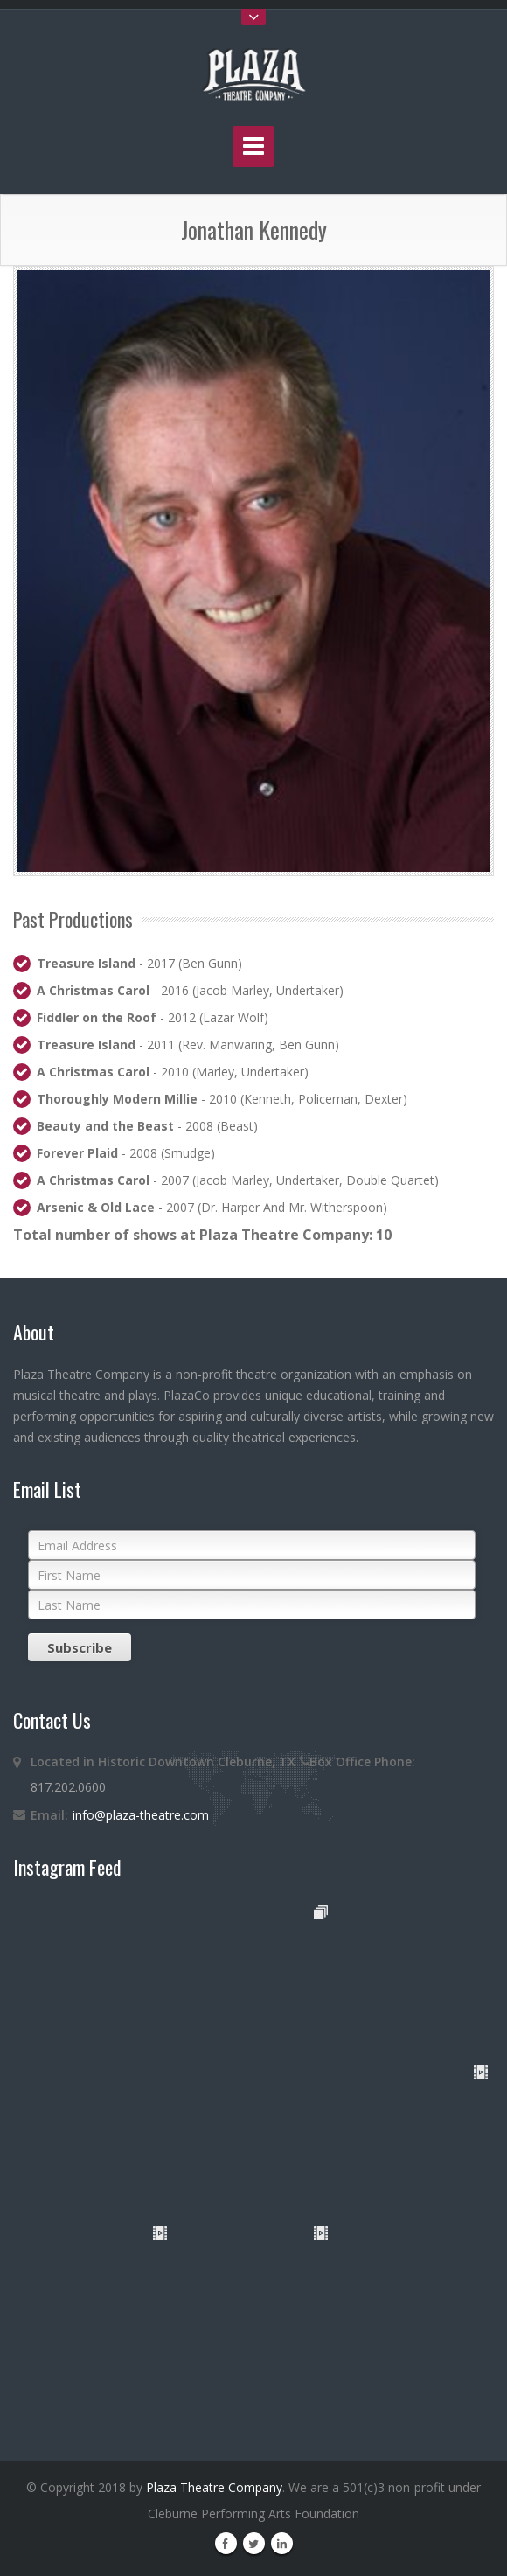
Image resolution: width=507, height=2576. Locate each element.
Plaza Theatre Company (214, 2487)
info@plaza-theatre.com (141, 1815)
